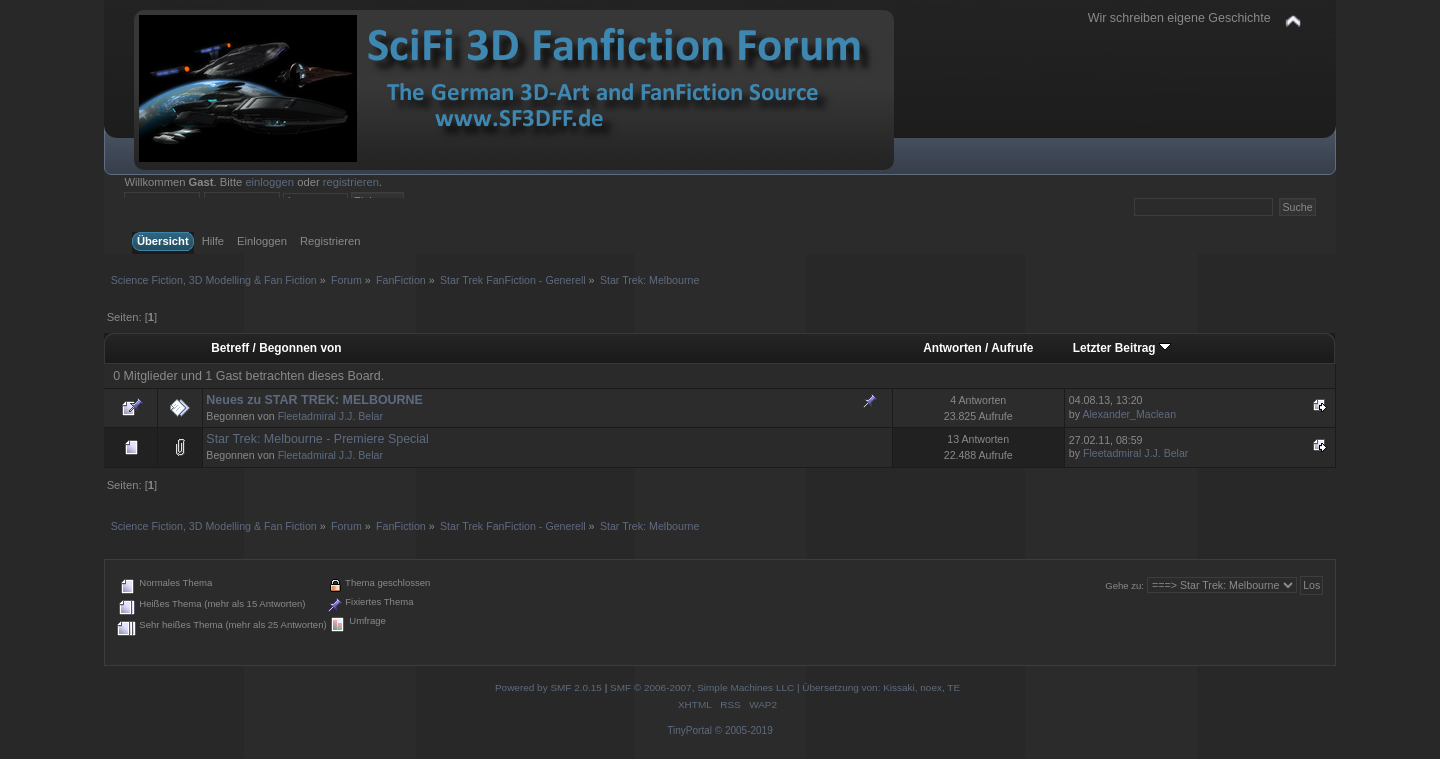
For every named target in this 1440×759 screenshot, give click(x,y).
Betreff (230, 348)
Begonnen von (300, 348)
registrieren (351, 182)
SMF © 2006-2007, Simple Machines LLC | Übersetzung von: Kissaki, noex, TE (785, 687)
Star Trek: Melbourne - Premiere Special (317, 439)
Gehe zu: (1124, 585)
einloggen (269, 182)
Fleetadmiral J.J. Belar (330, 416)
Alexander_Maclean (1129, 414)
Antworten (952, 348)
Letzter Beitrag (1122, 348)
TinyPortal (689, 730)
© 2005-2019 (744, 730)
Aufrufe (1012, 348)
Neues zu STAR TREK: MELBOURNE (314, 400)
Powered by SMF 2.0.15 (548, 687)
